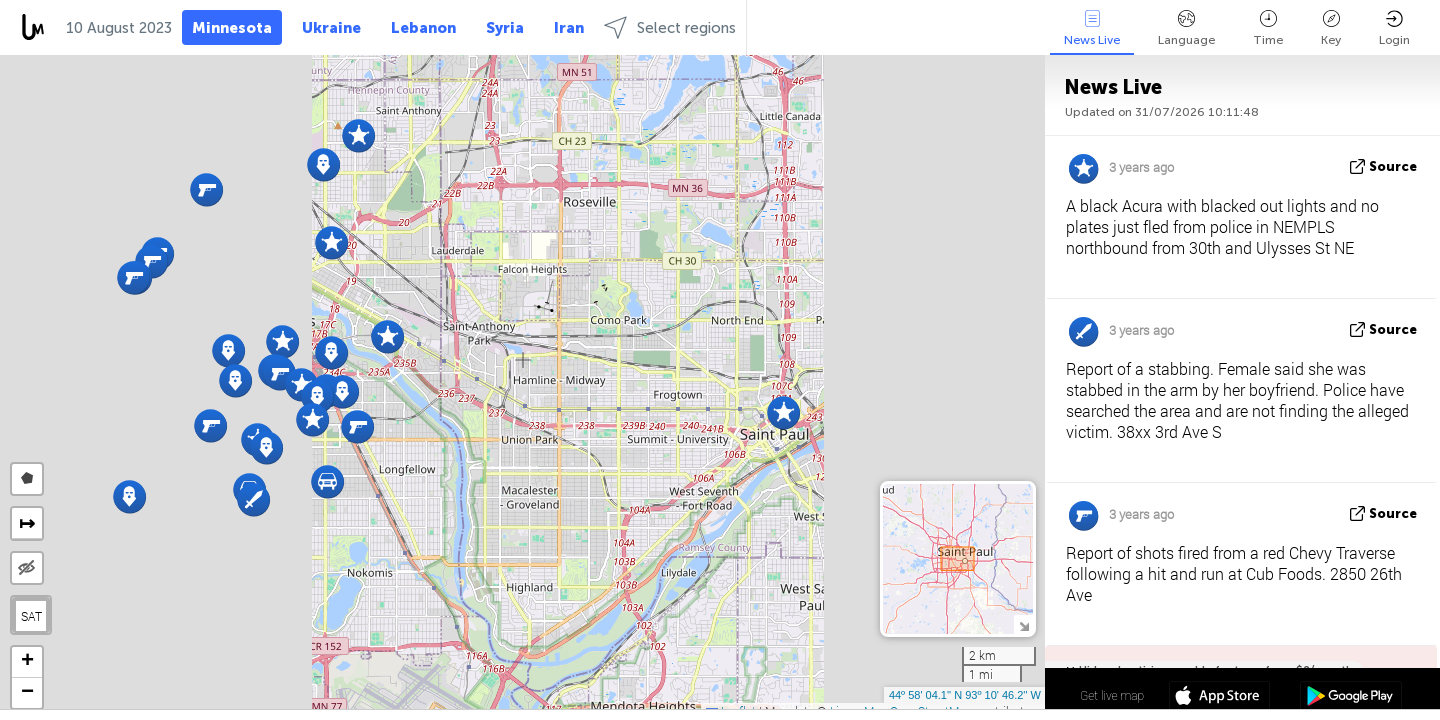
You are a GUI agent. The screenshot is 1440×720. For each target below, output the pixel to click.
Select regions (670, 27)
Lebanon (423, 28)
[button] (783, 412)
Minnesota (232, 28)
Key (1331, 28)
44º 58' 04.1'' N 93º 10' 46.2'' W (965, 695)
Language (1186, 28)
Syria (505, 28)
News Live (1092, 28)
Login (1394, 28)
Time (1268, 28)
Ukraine (331, 28)
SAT (31, 616)
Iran (569, 28)
